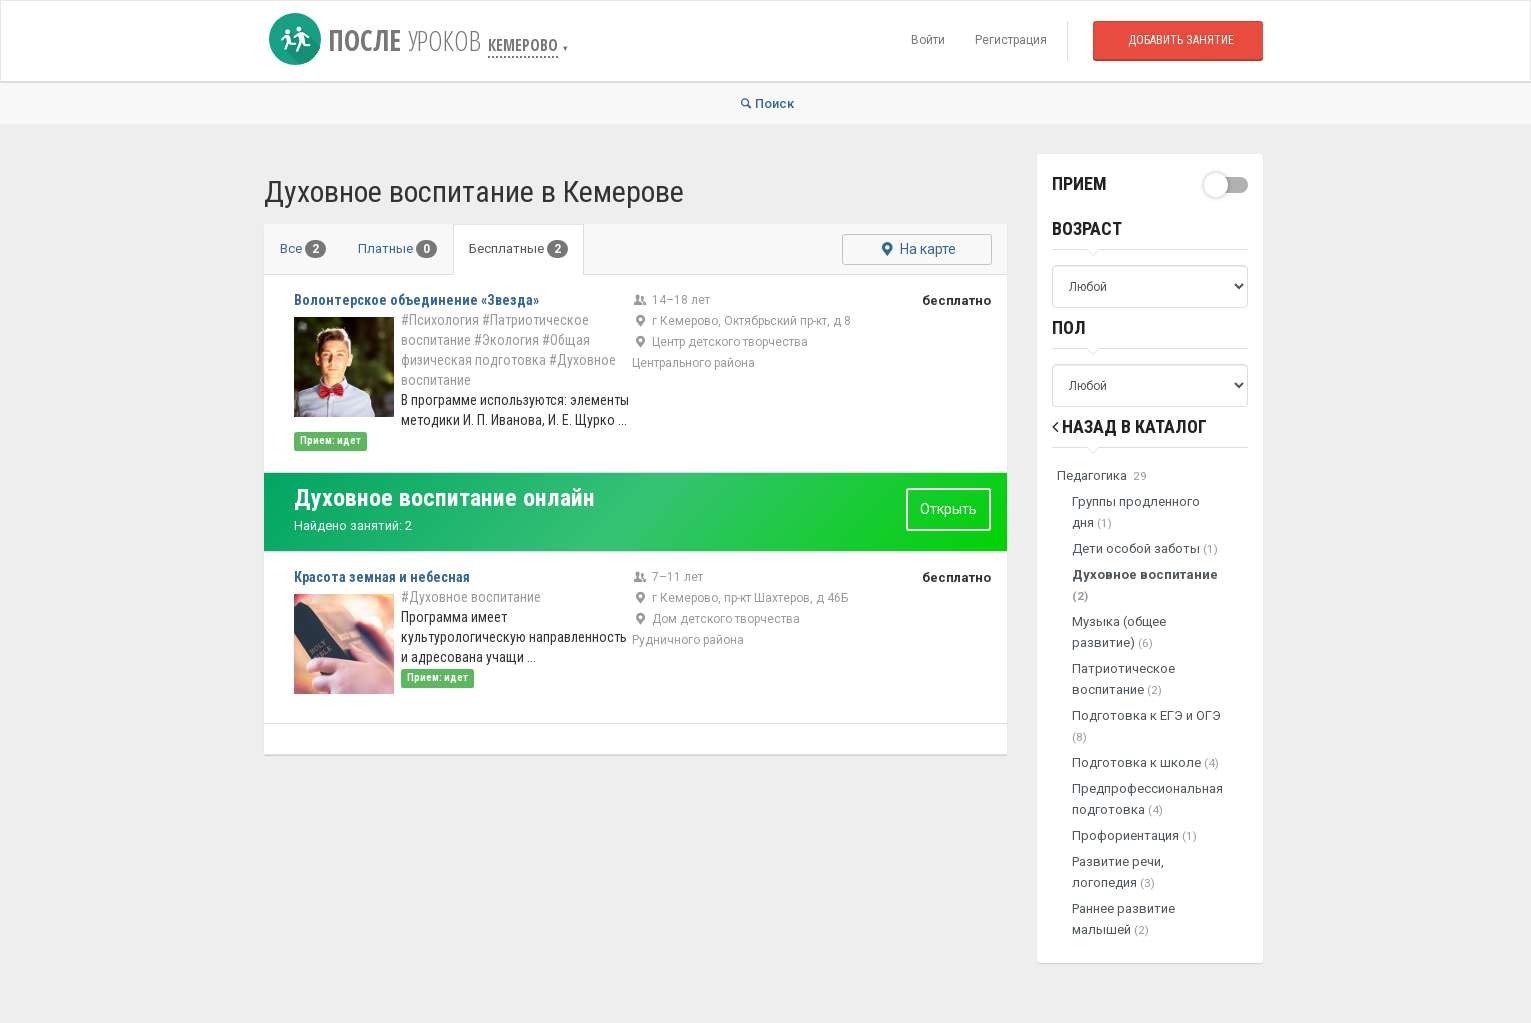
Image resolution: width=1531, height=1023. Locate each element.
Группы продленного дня (1136, 512)
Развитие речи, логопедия (1118, 872)
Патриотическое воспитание (1123, 679)
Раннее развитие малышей (1123, 919)
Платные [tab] (397, 249)
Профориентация (1134, 835)
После (378, 40)
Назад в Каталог (1129, 426)
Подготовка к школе (1145, 762)
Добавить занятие (1181, 40)
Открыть (948, 509)
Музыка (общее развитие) (1119, 632)
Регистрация (1011, 40)
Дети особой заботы (1145, 548)
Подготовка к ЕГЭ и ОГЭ (1146, 726)
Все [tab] (303, 249)
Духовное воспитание (1145, 585)
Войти (928, 40)
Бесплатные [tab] (518, 249)
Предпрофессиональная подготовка (1147, 799)
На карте (916, 249)
